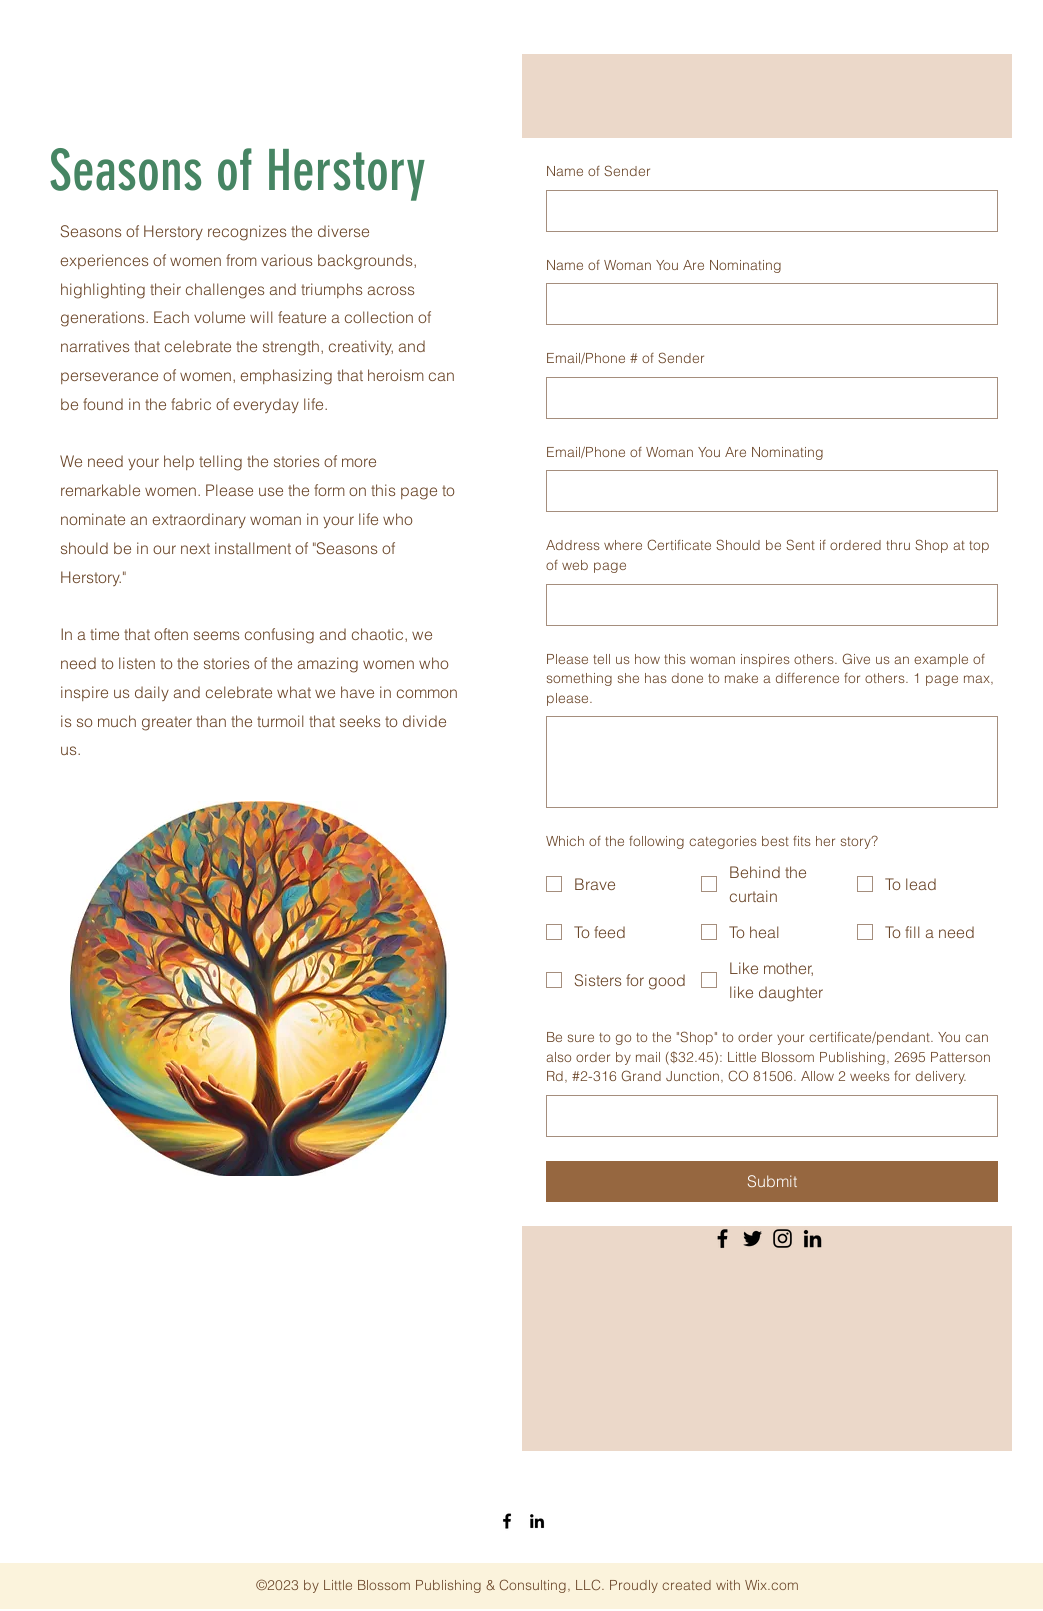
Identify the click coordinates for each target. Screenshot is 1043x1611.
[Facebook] (722, 1238)
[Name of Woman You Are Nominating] (766, 304)
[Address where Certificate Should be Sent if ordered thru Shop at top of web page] (766, 605)
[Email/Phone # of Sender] (766, 398)
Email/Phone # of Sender (625, 358)
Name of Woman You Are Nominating (664, 265)
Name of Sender (598, 171)
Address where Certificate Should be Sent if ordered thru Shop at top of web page (768, 555)
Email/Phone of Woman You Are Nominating (685, 452)
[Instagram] (782, 1238)
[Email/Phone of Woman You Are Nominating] (766, 491)
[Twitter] (752, 1238)
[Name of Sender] (766, 211)
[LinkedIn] (812, 1238)
